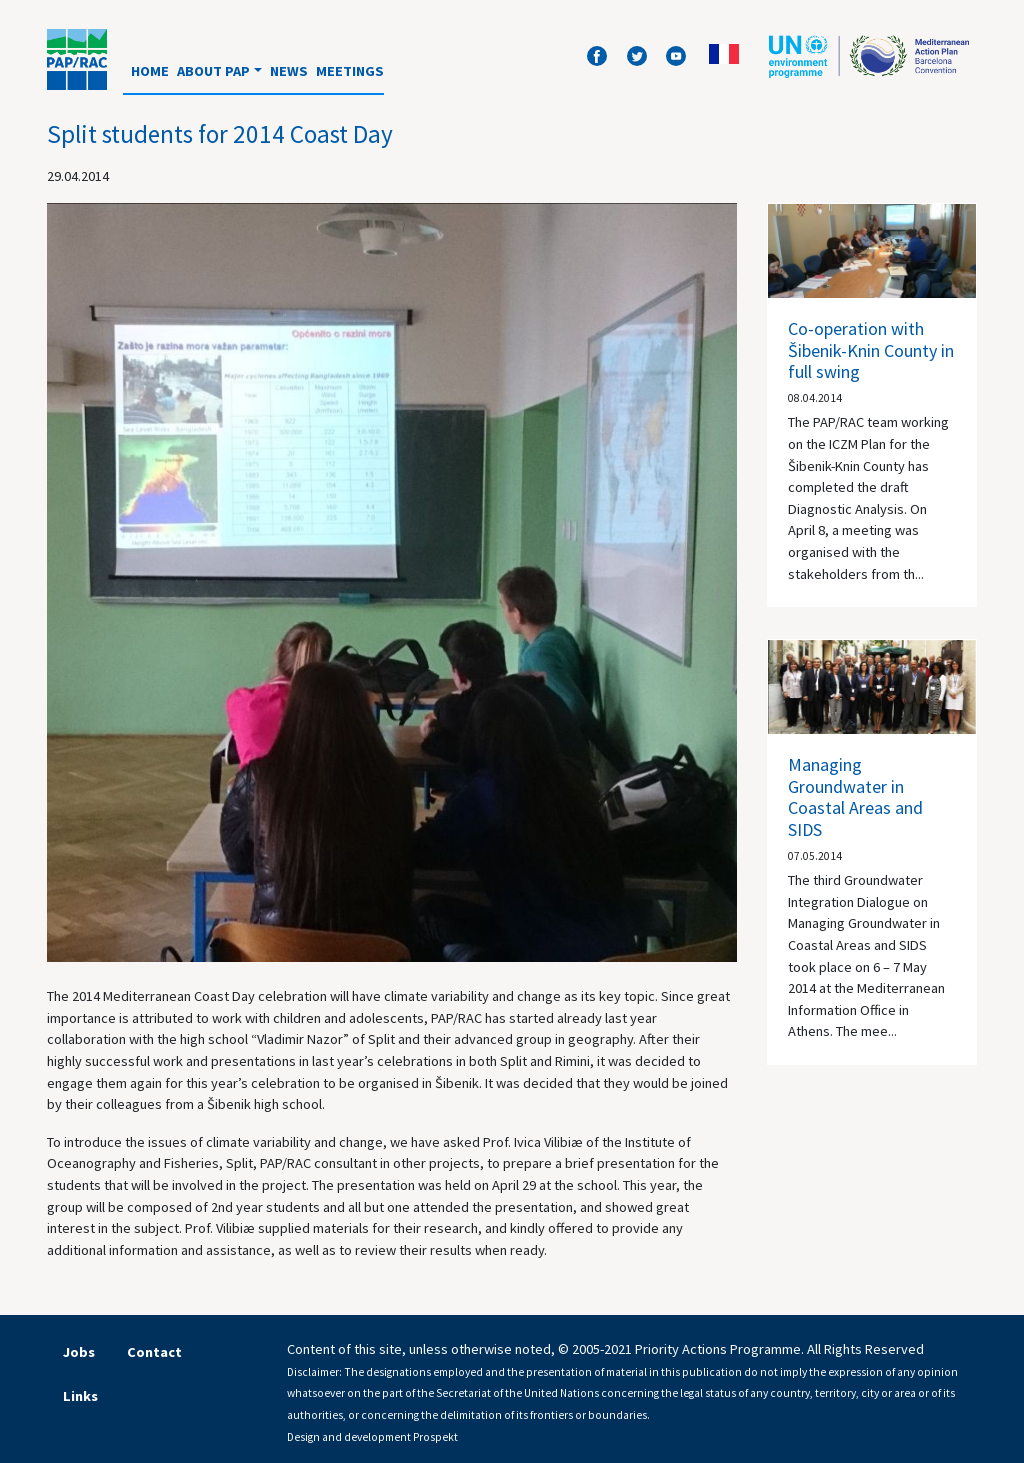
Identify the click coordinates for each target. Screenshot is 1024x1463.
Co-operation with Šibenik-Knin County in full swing (871, 350)
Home (150, 71)
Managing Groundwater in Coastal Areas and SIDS (855, 797)
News (289, 71)
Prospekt (435, 1437)
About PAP (213, 71)
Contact (154, 1352)
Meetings (350, 71)
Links (80, 1396)
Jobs (79, 1352)
